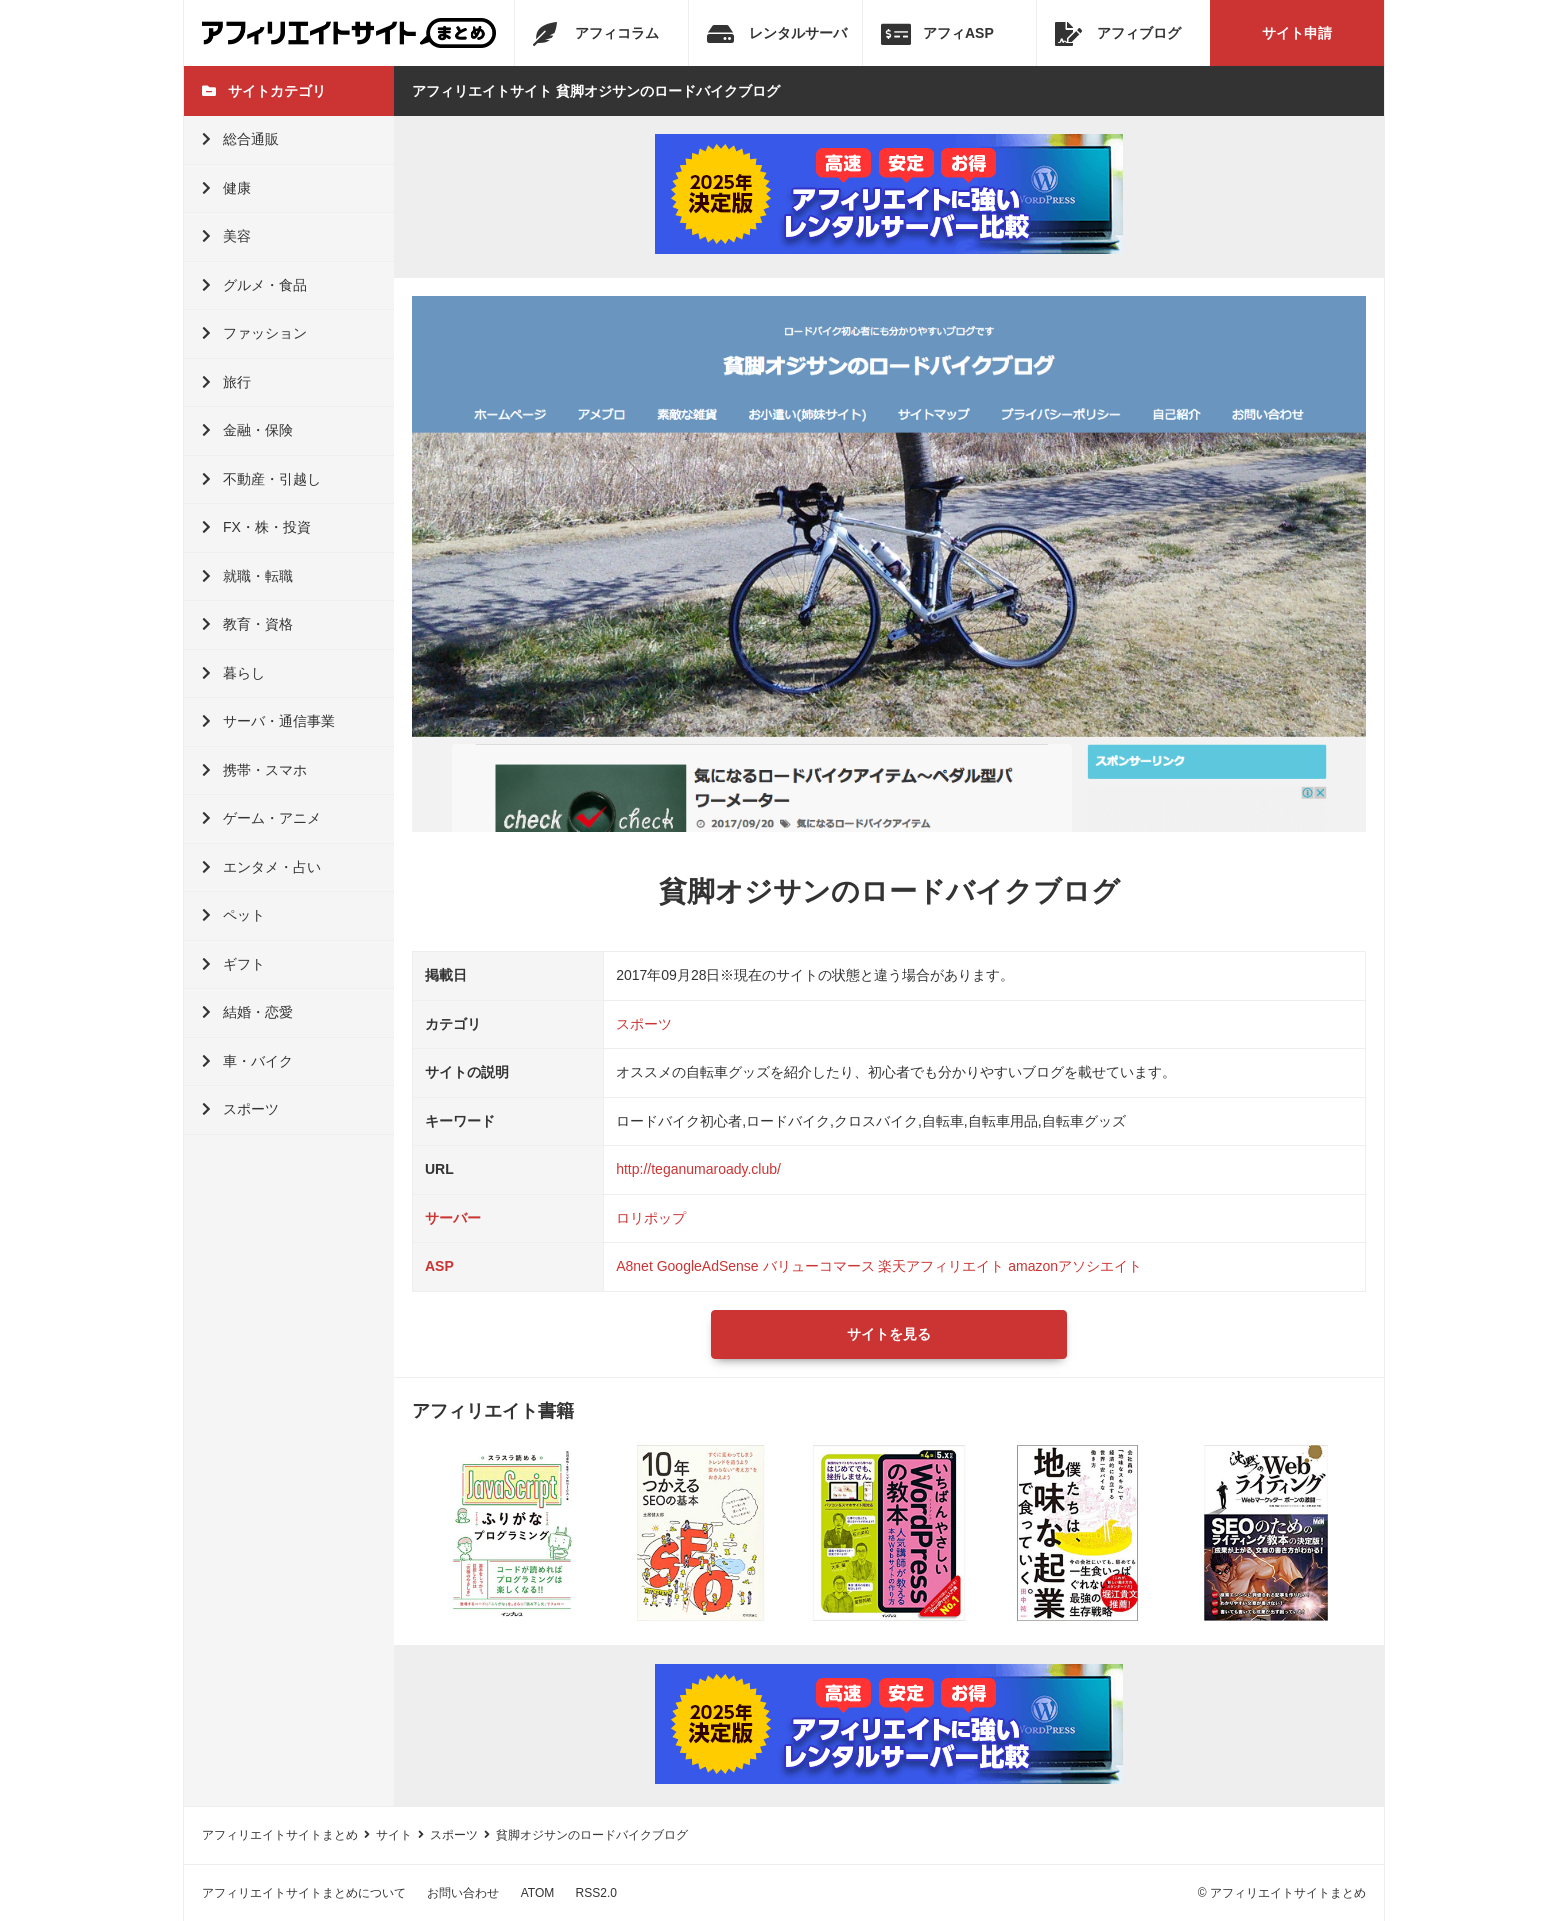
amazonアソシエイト (1075, 1266)
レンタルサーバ (777, 34)
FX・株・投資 (256, 527)
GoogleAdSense (708, 1266)
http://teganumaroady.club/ (698, 1169)
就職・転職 (247, 576)
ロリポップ (651, 1218)
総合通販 (240, 139)
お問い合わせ (463, 1893)
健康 (226, 188)
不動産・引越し (261, 479)
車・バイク (247, 1061)
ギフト (233, 964)
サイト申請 (1297, 33)
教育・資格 (247, 624)
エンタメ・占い (261, 867)
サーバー (453, 1218)
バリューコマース (819, 1266)
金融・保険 (247, 430)
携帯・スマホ (254, 770)
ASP (439, 1266)
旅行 (226, 382)
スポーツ (240, 1109)
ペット (233, 915)
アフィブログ (1118, 34)
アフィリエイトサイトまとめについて (304, 1893)
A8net (634, 1266)
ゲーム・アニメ (261, 818)
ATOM (538, 1893)
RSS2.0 (596, 1893)
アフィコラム (596, 34)
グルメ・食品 (254, 285)
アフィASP (937, 34)
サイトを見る (889, 1334)
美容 (226, 236)
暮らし (233, 673)
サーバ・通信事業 (268, 721)
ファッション (254, 333)
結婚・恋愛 (247, 1012)
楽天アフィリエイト (941, 1266)
